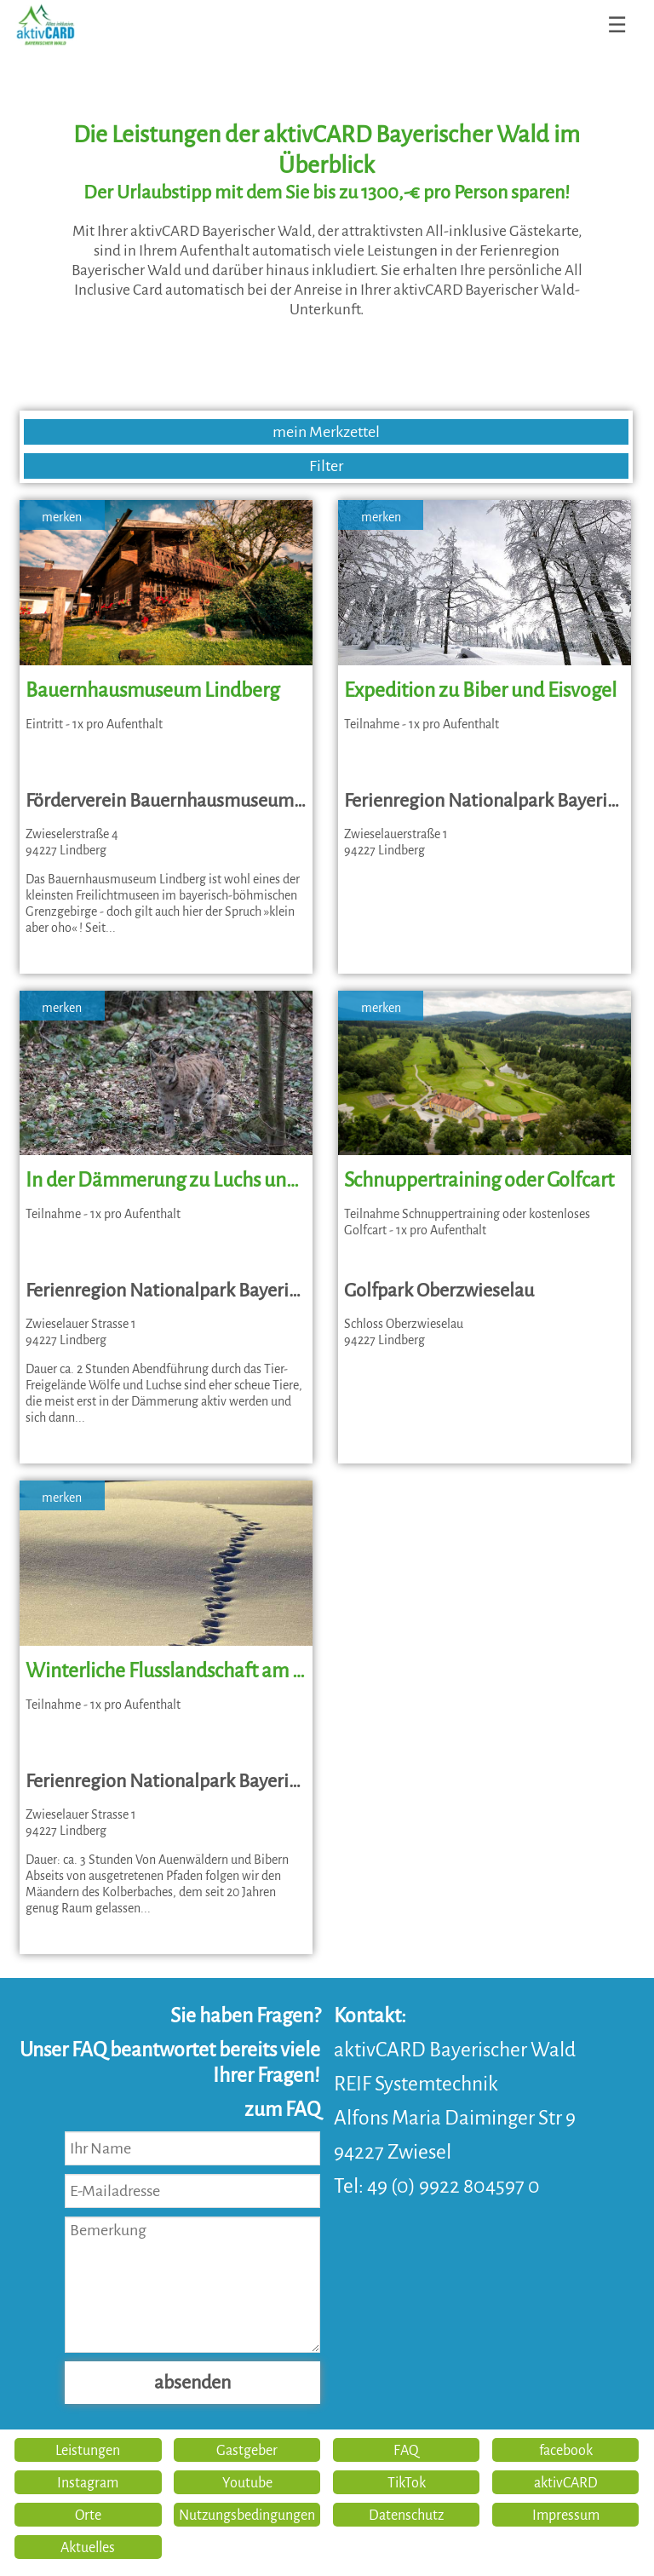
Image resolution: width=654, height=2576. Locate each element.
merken (62, 517)
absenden (192, 2382)
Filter (326, 465)
